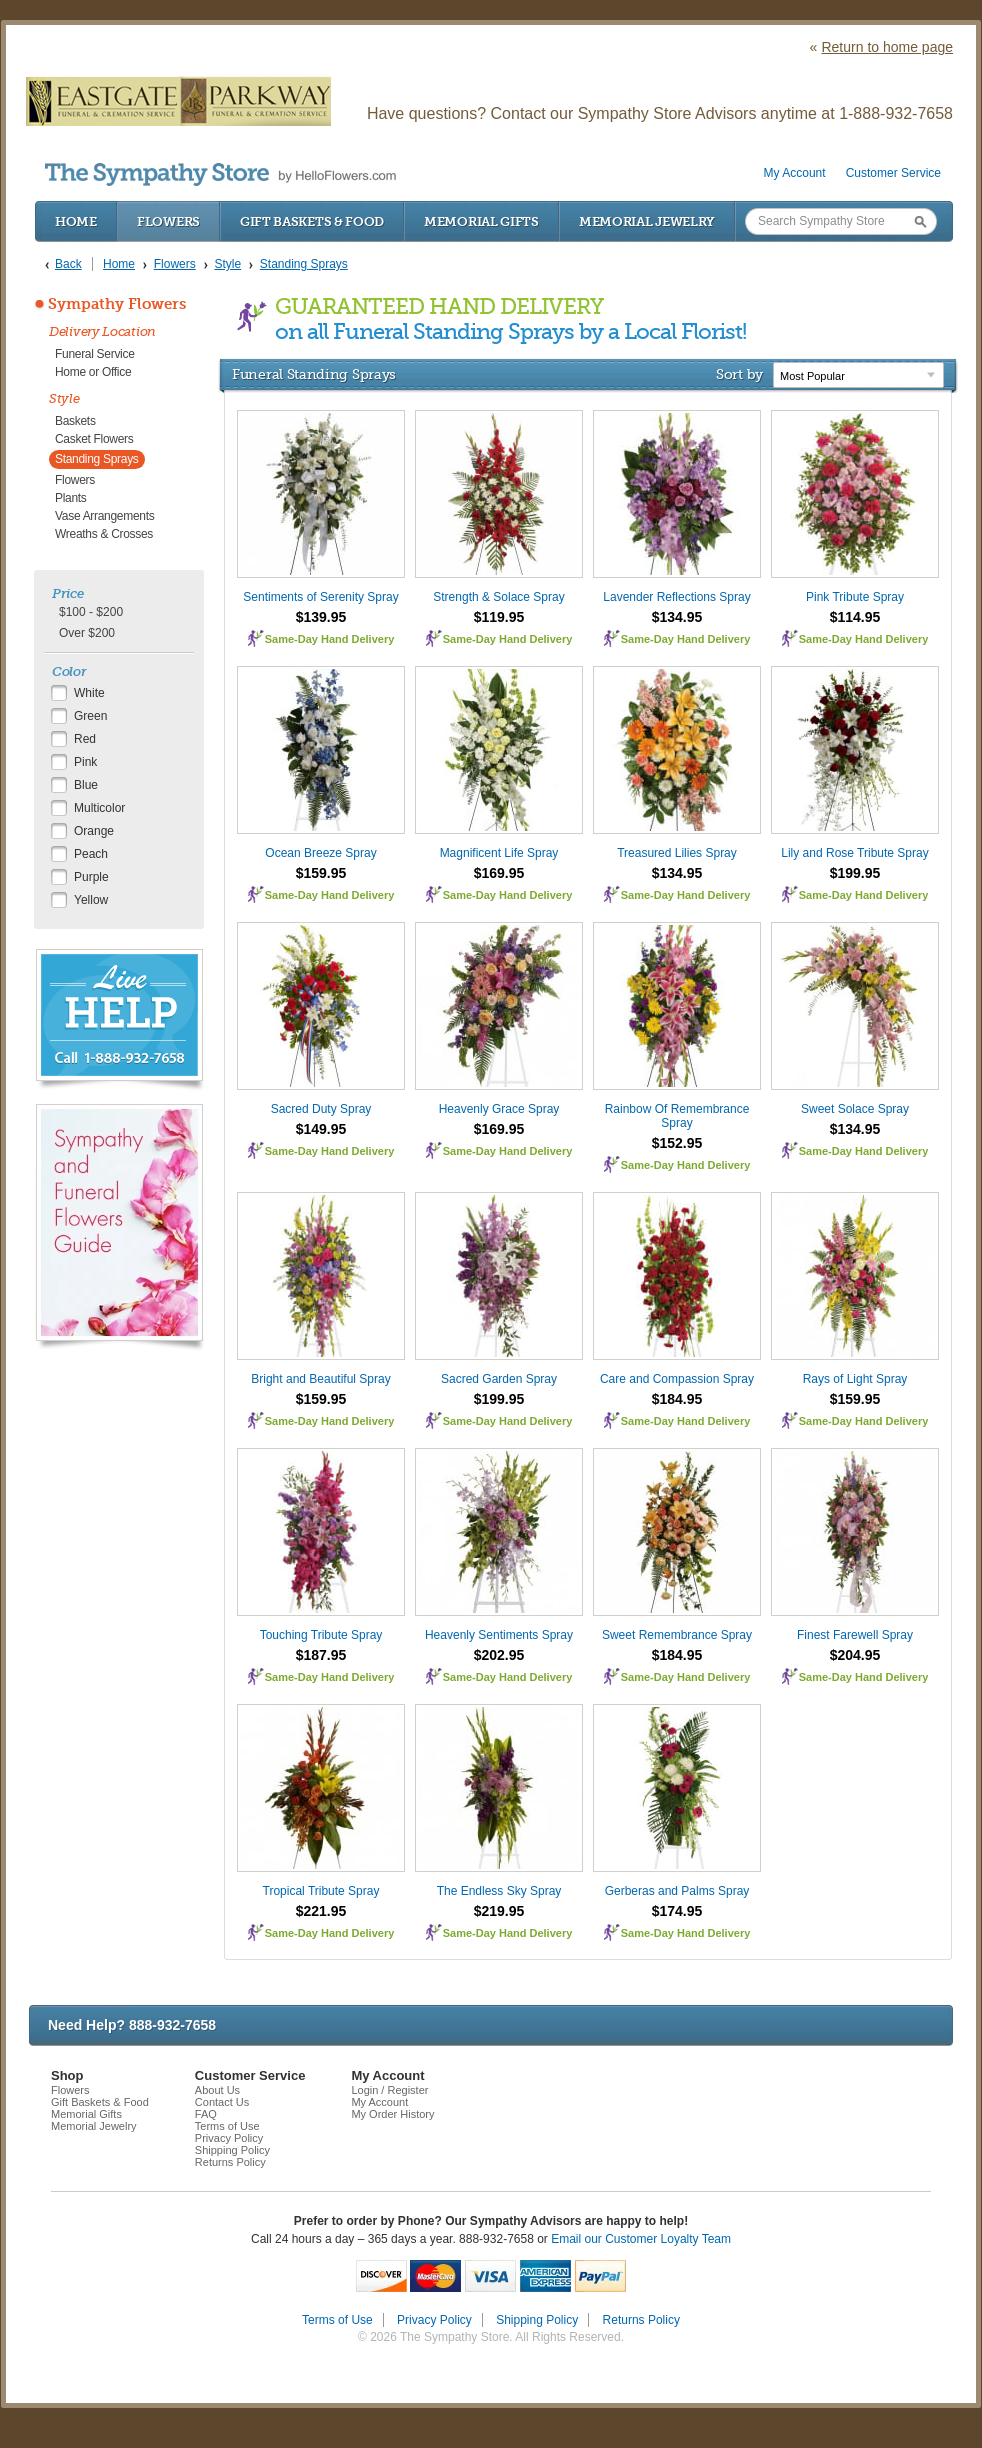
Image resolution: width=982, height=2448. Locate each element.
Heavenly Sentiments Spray (499, 1635)
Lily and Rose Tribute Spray (854, 853)
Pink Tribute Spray (855, 597)
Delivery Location (102, 331)
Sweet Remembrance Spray (677, 1635)
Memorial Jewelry (647, 221)
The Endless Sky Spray (499, 1891)
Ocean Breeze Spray (320, 853)
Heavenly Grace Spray (499, 1109)
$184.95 (677, 1399)
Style (64, 398)
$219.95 (499, 1911)
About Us (217, 2090)
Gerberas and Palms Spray (677, 1891)
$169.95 (499, 873)
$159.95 (321, 873)
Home (76, 221)
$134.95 (677, 617)
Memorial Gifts (481, 221)
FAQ (206, 2114)
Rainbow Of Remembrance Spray (677, 1116)
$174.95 (677, 1911)
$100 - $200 (91, 612)
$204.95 (855, 1655)
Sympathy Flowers (117, 304)
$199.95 (855, 873)
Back (68, 264)
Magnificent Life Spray (499, 853)
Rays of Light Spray (855, 1379)
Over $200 (87, 633)
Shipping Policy (232, 2150)
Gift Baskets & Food (312, 221)
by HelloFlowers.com (220, 174)
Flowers (168, 221)
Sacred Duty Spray (321, 1109)
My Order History (392, 2114)
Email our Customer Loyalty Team (641, 2239)
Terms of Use (227, 2126)
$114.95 (855, 617)
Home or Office (93, 372)
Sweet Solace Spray (855, 1109)
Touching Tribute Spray (321, 1635)
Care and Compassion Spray (677, 1379)
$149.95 (321, 1129)
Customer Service (893, 173)
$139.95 (321, 617)
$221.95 (321, 1911)
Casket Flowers (94, 439)
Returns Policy (230, 2162)
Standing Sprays (97, 459)
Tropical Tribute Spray (321, 1891)
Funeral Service (95, 354)
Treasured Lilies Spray (677, 853)
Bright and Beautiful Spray (320, 1379)
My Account (795, 173)
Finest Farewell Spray (855, 1635)
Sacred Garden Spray (499, 1379)
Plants (71, 498)
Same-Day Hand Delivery (330, 639)
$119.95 (499, 617)
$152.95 (677, 1143)
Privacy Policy (229, 2138)
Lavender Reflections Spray (676, 597)
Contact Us (222, 2102)
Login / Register (389, 2090)
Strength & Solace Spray (498, 597)
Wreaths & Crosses (104, 534)
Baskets (75, 421)
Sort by (739, 374)
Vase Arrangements (104, 516)
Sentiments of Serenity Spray (320, 597)
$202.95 (499, 1655)
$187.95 (321, 1655)
